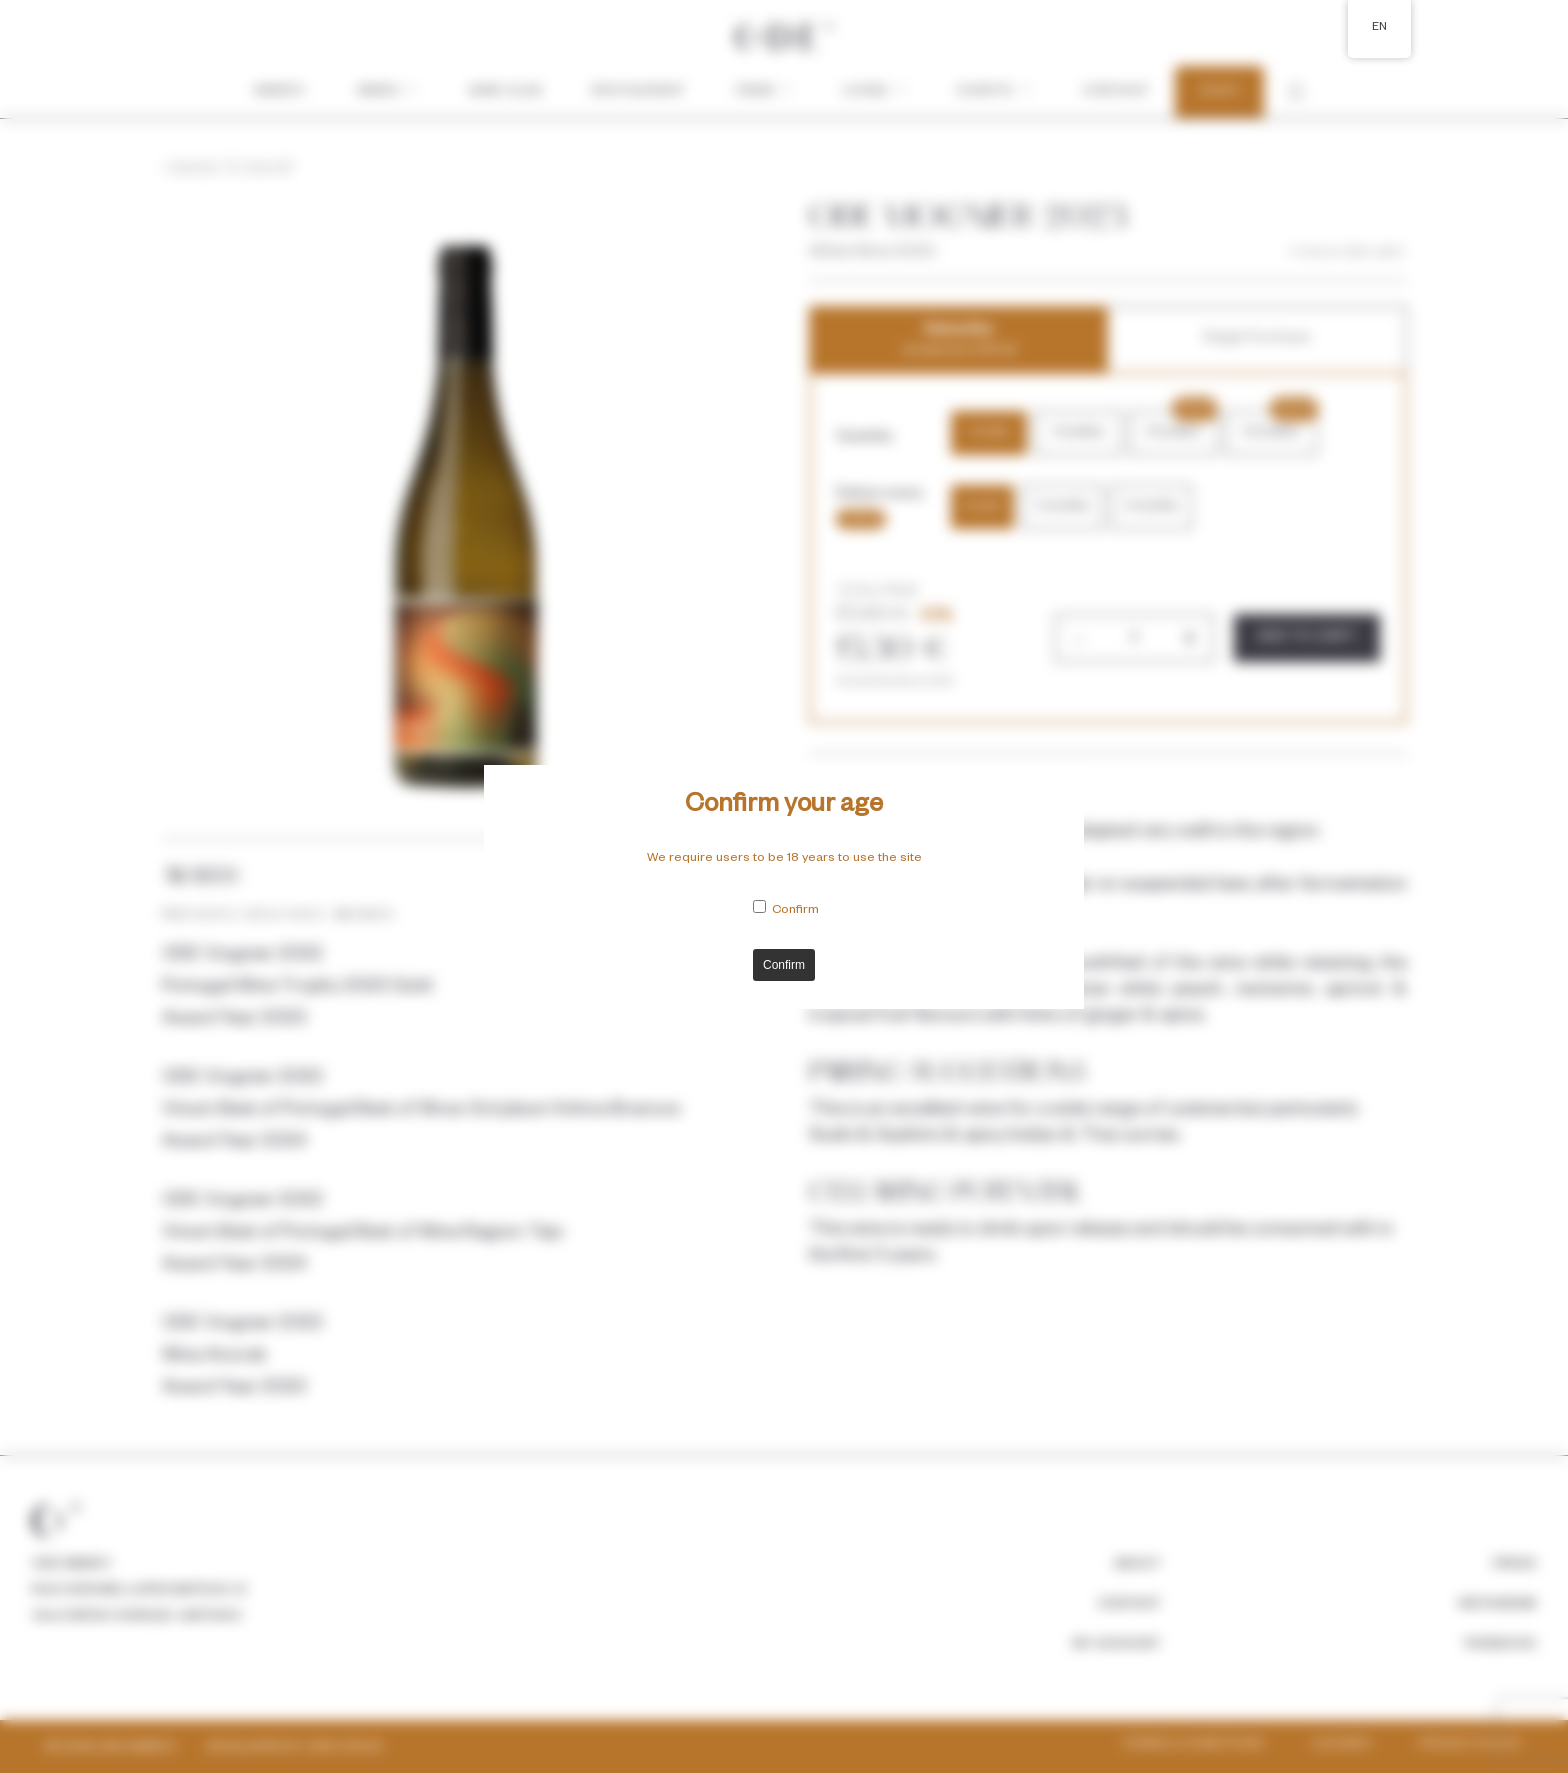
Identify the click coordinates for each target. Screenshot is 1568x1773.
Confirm (795, 911)
